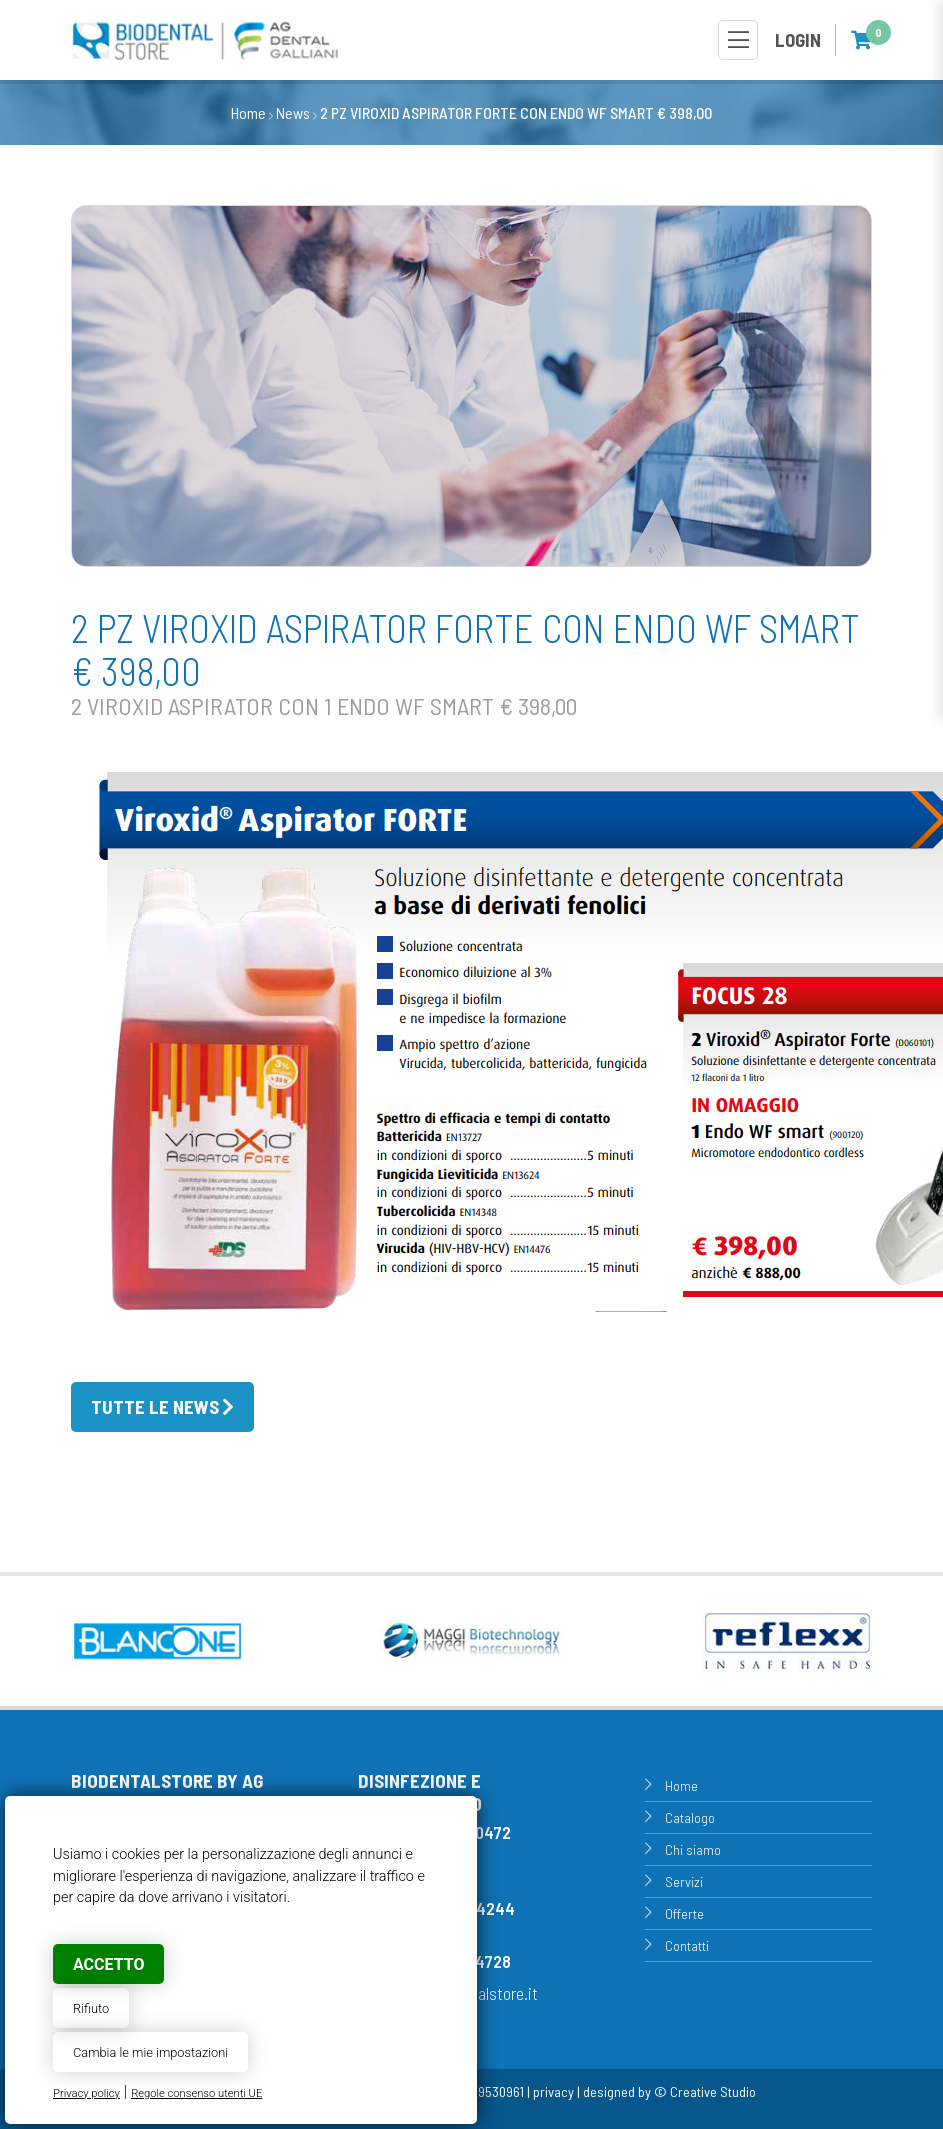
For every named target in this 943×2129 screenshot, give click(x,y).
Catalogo (690, 1817)
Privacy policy (86, 2093)
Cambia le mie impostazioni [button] (150, 2052)
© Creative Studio (705, 2091)
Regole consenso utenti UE (196, 2093)
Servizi (684, 1881)
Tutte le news (155, 1406)
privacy (553, 2091)
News (293, 112)
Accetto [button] (108, 1964)
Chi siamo (693, 1849)
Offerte (684, 1913)
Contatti (687, 1945)
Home (248, 112)
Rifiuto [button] (91, 2008)
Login (798, 40)
